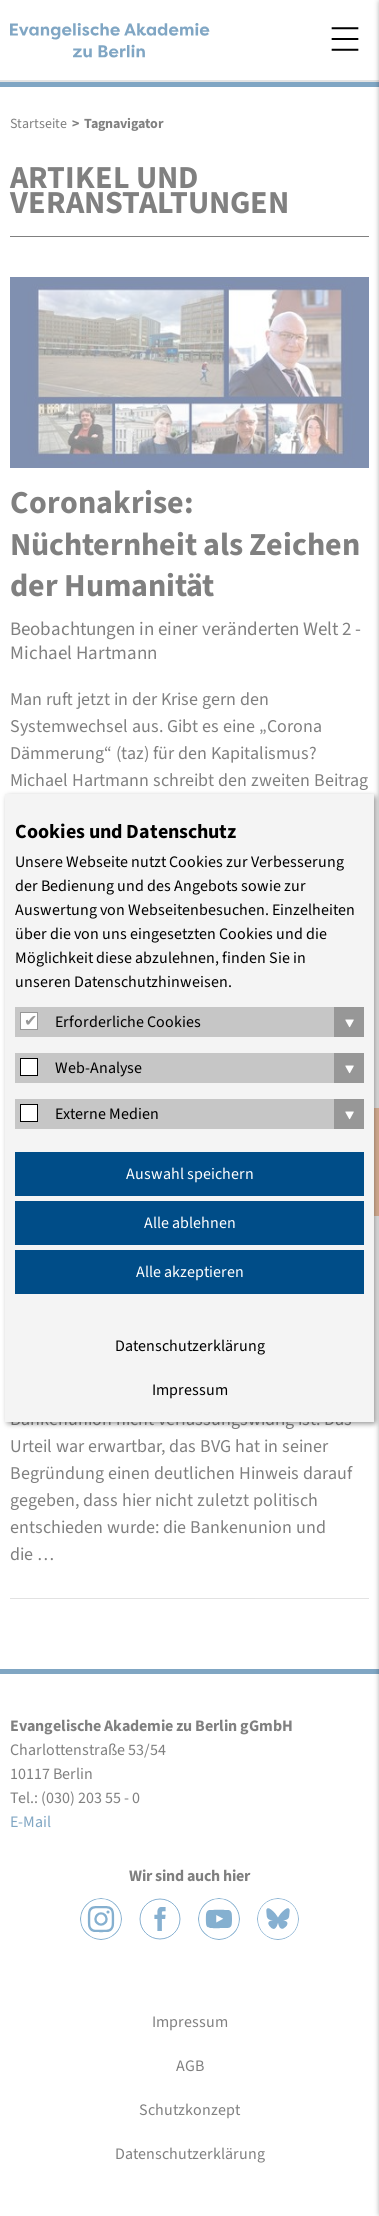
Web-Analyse (98, 1068)
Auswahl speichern (190, 1174)
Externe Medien (107, 1114)
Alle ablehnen (190, 1223)
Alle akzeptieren (190, 1272)
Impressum (190, 1390)
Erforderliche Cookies (128, 1022)
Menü (345, 39)
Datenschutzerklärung (190, 1346)
